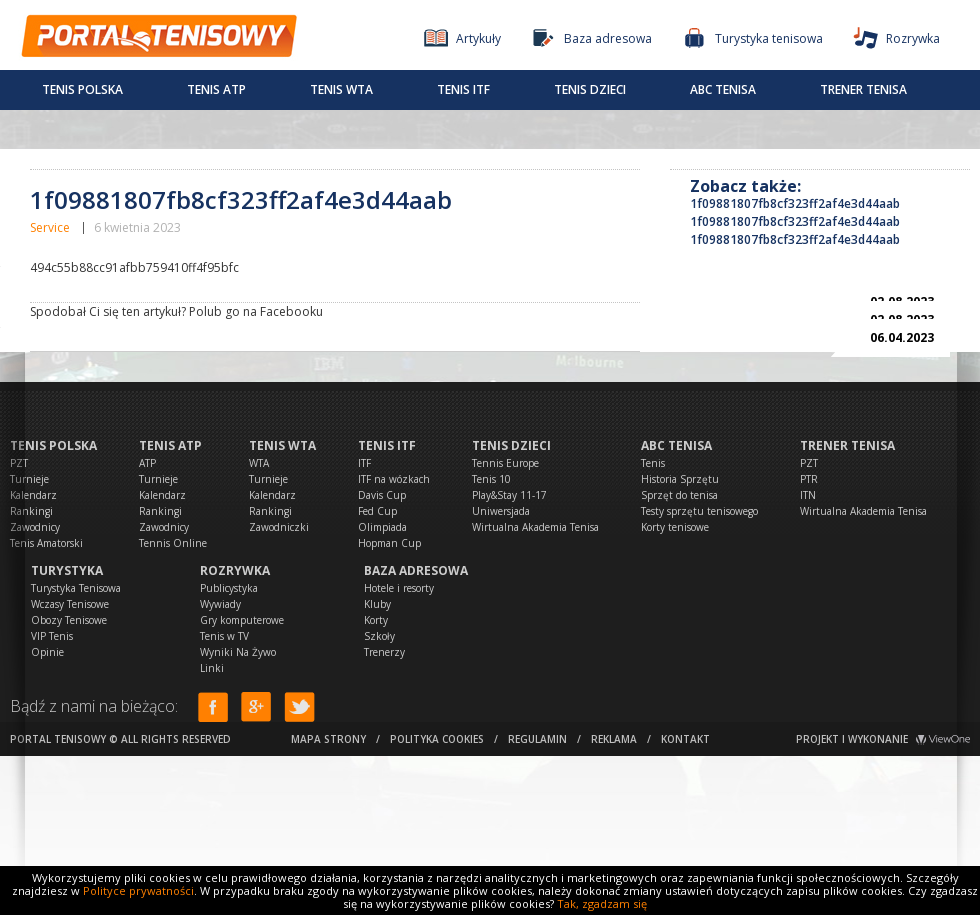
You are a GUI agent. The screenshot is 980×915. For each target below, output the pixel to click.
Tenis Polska (82, 89)
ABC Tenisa (723, 89)
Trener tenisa (863, 89)
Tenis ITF (463, 89)
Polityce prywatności (138, 890)
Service (50, 227)
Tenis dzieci (590, 89)
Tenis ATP (216, 89)
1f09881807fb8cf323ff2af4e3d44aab (795, 203)
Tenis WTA (341, 89)
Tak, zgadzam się (602, 903)
